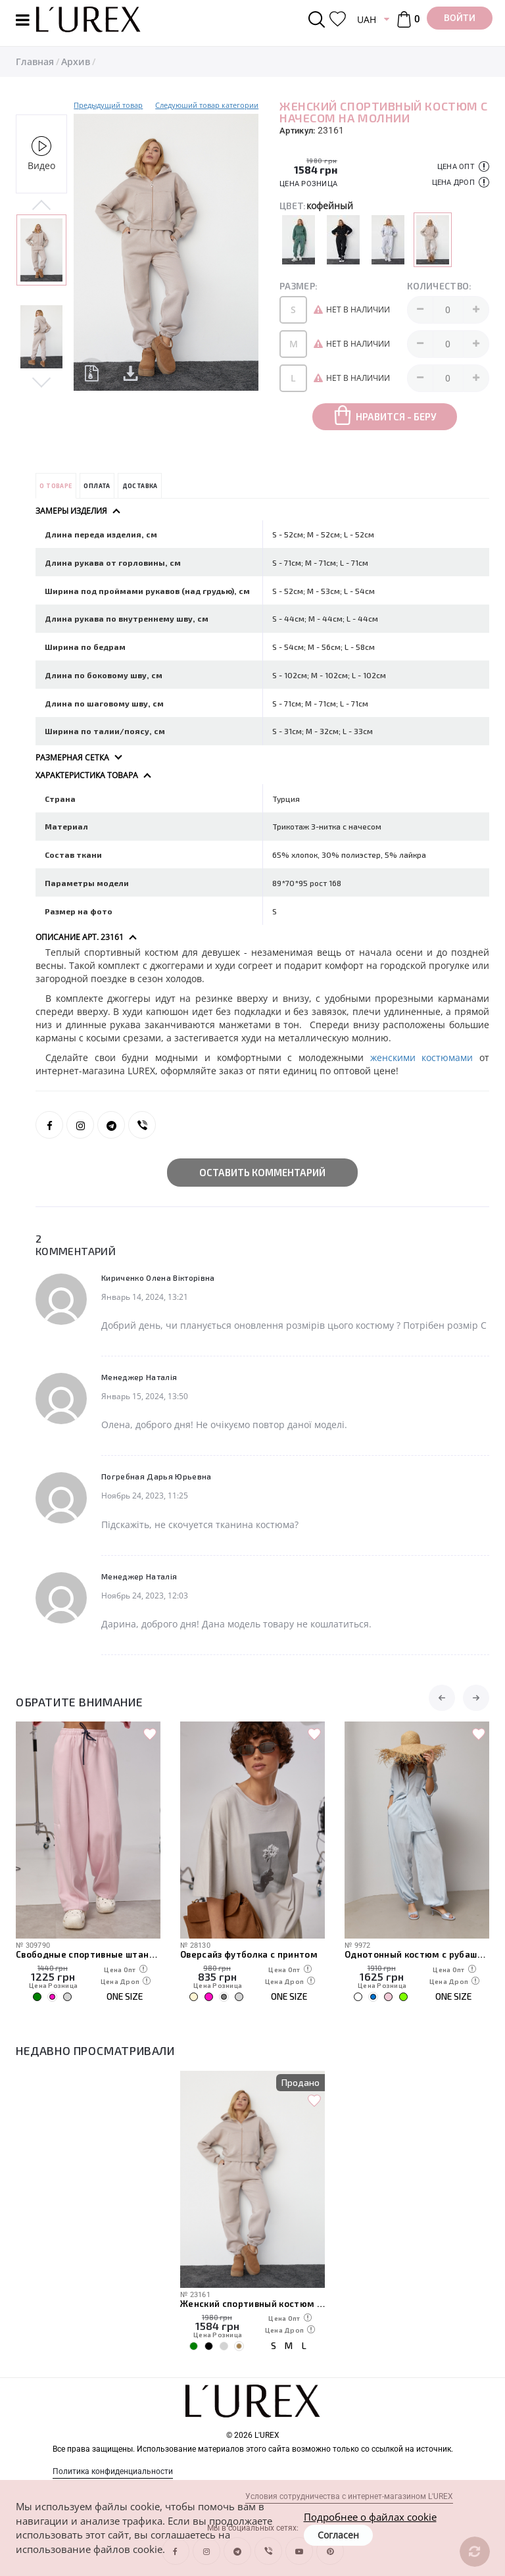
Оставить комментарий (262, 1172)
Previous (41, 206)
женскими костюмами (421, 1057)
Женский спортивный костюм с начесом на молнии (252, 2303)
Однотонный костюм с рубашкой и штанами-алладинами (417, 1954)
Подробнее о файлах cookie (370, 2516)
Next (41, 381)
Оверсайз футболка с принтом (249, 1954)
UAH (366, 19)
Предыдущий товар (108, 105)
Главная (35, 61)
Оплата (97, 485)
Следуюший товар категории (206, 105)
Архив (75, 61)
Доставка (140, 485)
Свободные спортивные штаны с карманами (88, 1954)
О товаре (55, 485)
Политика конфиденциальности (113, 2471)
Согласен (338, 2535)
